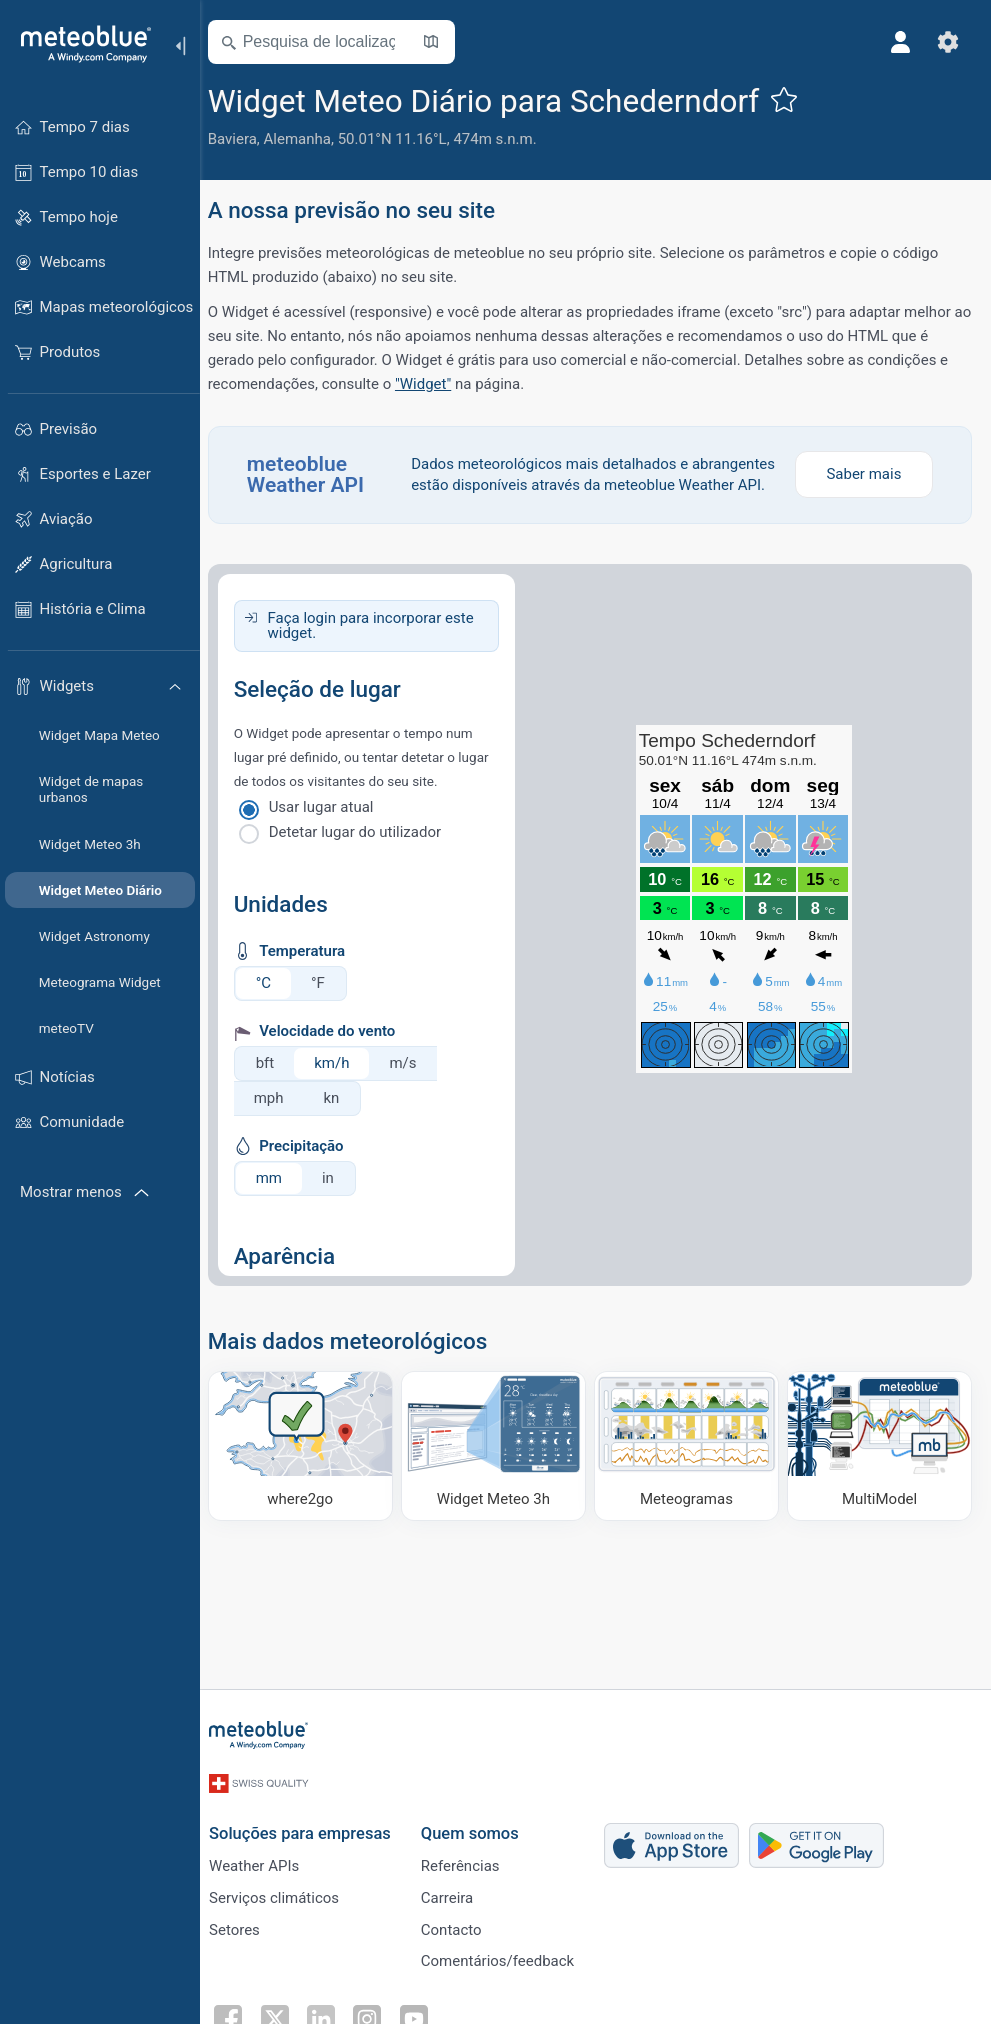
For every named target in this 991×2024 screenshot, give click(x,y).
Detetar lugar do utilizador (367, 853)
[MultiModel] (880, 1466)
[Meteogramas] (691, 1466)
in (340, 1199)
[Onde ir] (311, 1466)
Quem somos (481, 1825)
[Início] (79, 44)
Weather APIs (265, 1859)
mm (281, 1199)
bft (277, 1084)
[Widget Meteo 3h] (501, 1466)
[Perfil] (899, 42)
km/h (344, 1084)
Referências (471, 1859)
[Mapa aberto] (443, 42)
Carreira (458, 1892)
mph (281, 1119)
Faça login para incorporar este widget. (383, 646)
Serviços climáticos (285, 1892)
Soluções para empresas (311, 1825)
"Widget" (435, 384)
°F (330, 1004)
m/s (415, 1084)
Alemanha (309, 139)
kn (344, 1119)
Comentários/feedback (508, 1958)
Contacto (462, 1925)
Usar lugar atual (333, 828)
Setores (245, 1925)
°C (275, 1004)
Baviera (244, 139)
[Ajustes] (947, 42)
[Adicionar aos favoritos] (797, 99)
